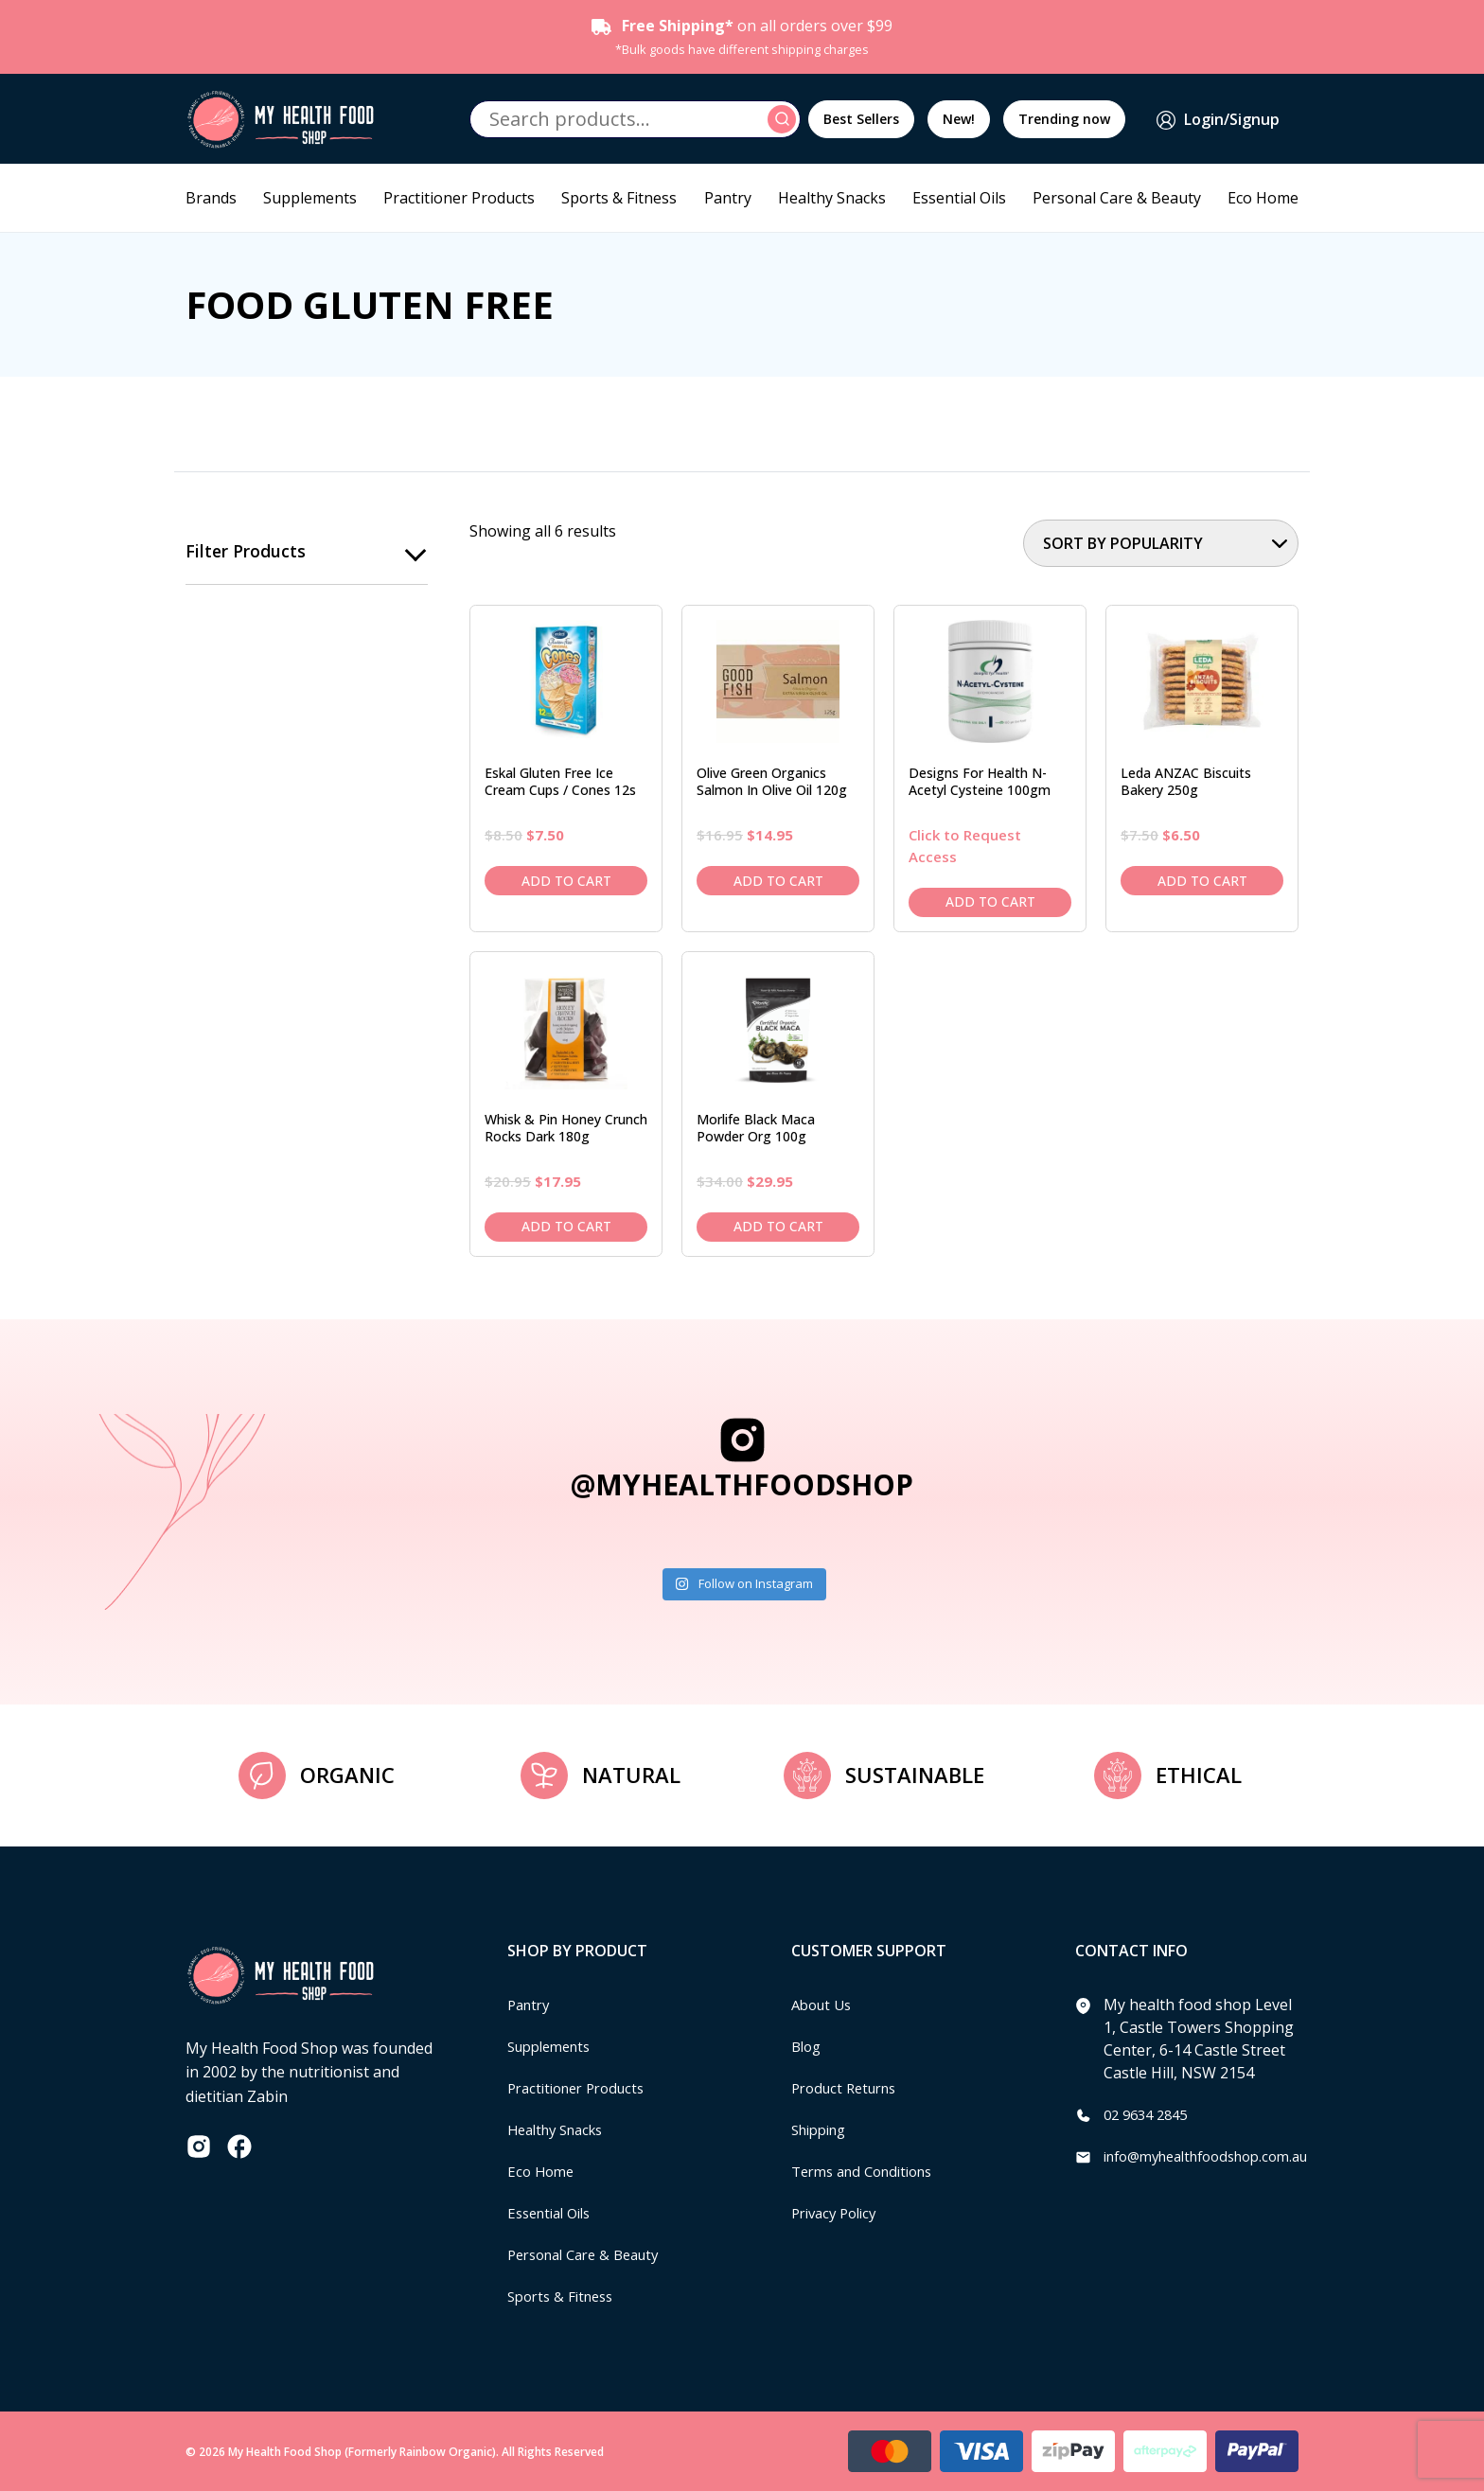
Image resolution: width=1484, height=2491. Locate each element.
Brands (211, 197)
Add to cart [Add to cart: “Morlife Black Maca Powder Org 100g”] (778, 1226)
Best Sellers (861, 119)
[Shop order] (1160, 543)
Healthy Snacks (832, 197)
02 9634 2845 (1150, 2114)
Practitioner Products (459, 197)
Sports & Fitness (619, 197)
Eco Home (1263, 197)
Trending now (1064, 119)
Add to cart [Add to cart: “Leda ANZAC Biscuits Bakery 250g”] (1202, 881)
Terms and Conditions (869, 2171)
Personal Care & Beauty (1117, 197)
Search (784, 119)
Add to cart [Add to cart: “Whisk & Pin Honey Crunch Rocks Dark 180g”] (566, 1226)
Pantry (727, 197)
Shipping (823, 2129)
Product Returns (849, 2087)
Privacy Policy (838, 2212)
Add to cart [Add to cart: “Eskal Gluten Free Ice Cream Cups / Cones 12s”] (566, 881)
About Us (824, 2004)
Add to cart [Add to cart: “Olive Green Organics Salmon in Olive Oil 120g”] (778, 881)
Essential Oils (959, 197)
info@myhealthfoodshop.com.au (1219, 2156)
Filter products (246, 551)
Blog (807, 2046)
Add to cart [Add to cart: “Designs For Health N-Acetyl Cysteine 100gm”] (990, 901)
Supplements (310, 197)
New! (959, 119)
